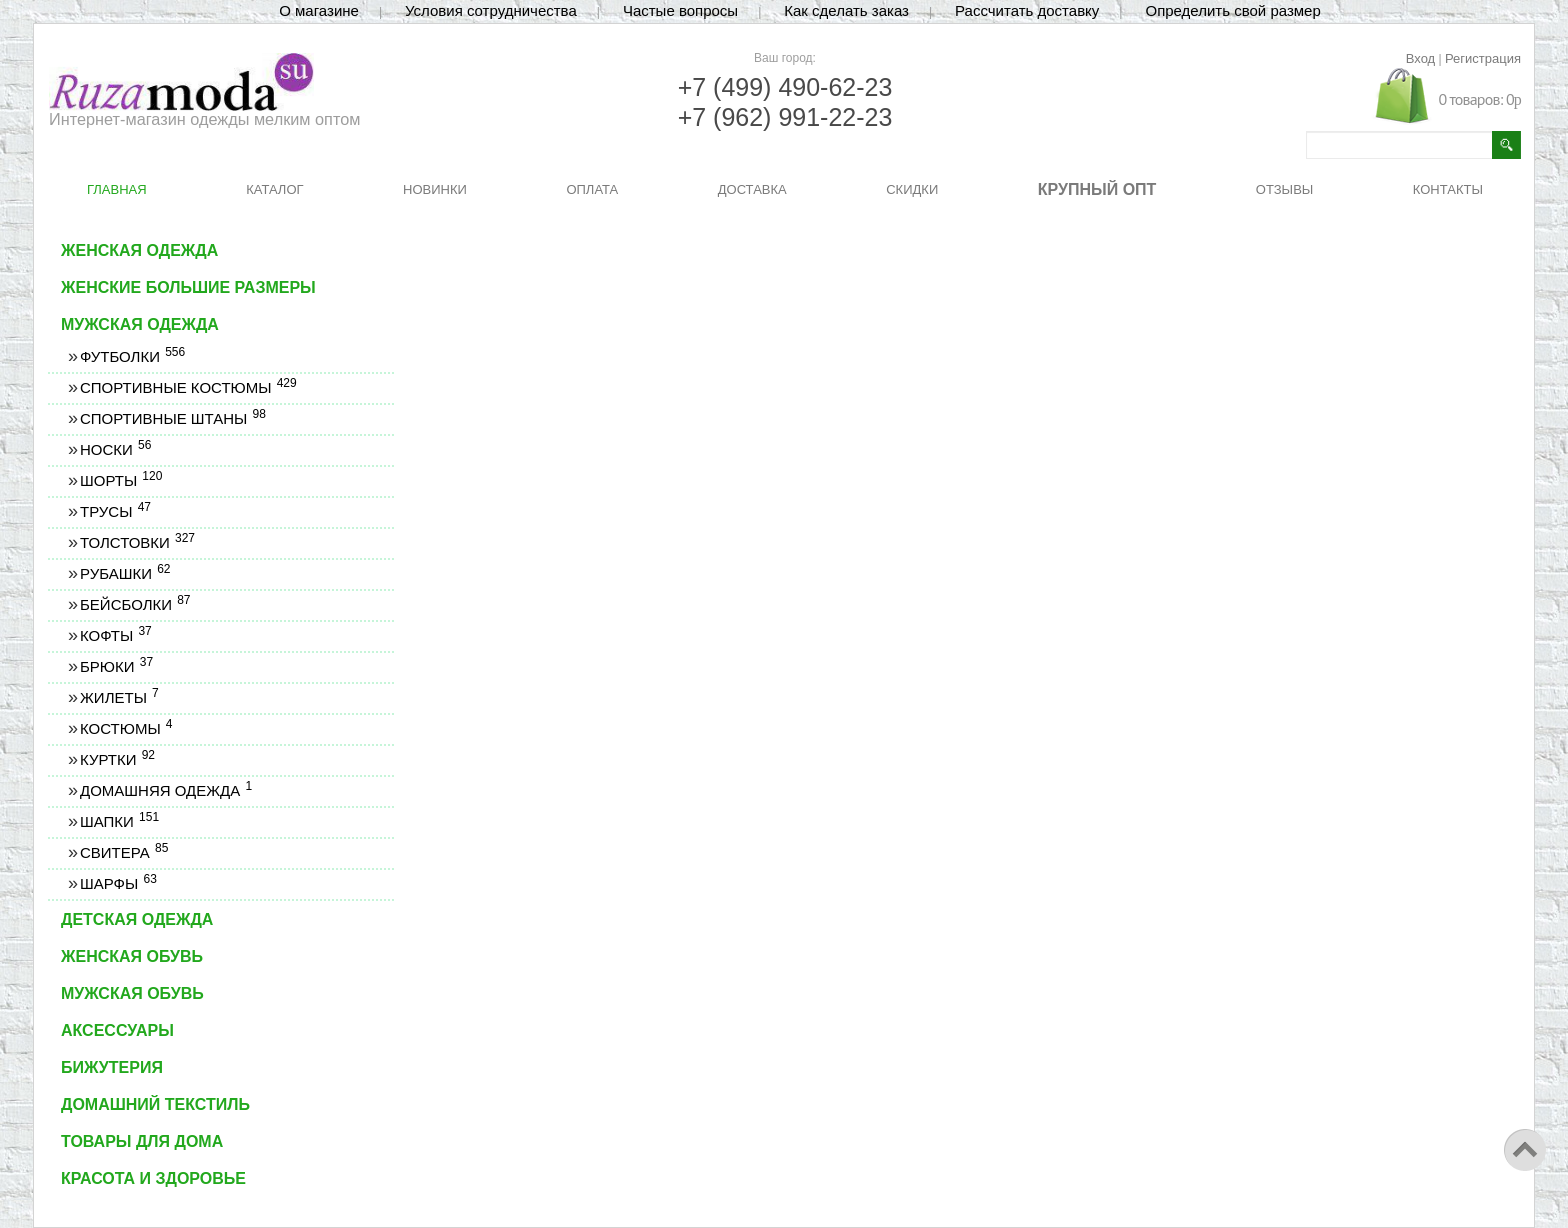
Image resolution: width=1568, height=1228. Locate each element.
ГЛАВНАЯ (117, 189)
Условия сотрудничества (491, 10)
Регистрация (1483, 58)
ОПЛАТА (592, 189)
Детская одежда (137, 919)
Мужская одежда (140, 324)
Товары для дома (142, 1141)
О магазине (319, 10)
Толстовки (137, 542)
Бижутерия (112, 1067)
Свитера (123, 852)
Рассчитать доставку (1027, 10)
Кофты (115, 635)
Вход (1420, 58)
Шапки (119, 821)
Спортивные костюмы (188, 387)
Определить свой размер (1232, 10)
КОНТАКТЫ (1448, 189)
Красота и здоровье (153, 1178)
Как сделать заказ (846, 10)
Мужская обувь (132, 993)
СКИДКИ (912, 189)
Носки (115, 449)
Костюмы (126, 728)
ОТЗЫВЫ (1284, 189)
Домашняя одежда (165, 790)
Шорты (120, 480)
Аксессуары (117, 1030)
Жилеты (119, 697)
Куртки (117, 759)
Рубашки (125, 573)
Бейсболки (135, 604)
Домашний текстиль (155, 1104)
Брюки (116, 666)
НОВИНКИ (435, 189)
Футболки (132, 356)
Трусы (115, 511)
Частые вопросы (680, 10)
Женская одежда (139, 250)
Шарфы (118, 883)
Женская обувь (132, 956)
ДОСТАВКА (752, 189)
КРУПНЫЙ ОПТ (1097, 189)
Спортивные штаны (172, 418)
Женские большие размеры (188, 287)
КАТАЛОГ (274, 189)
